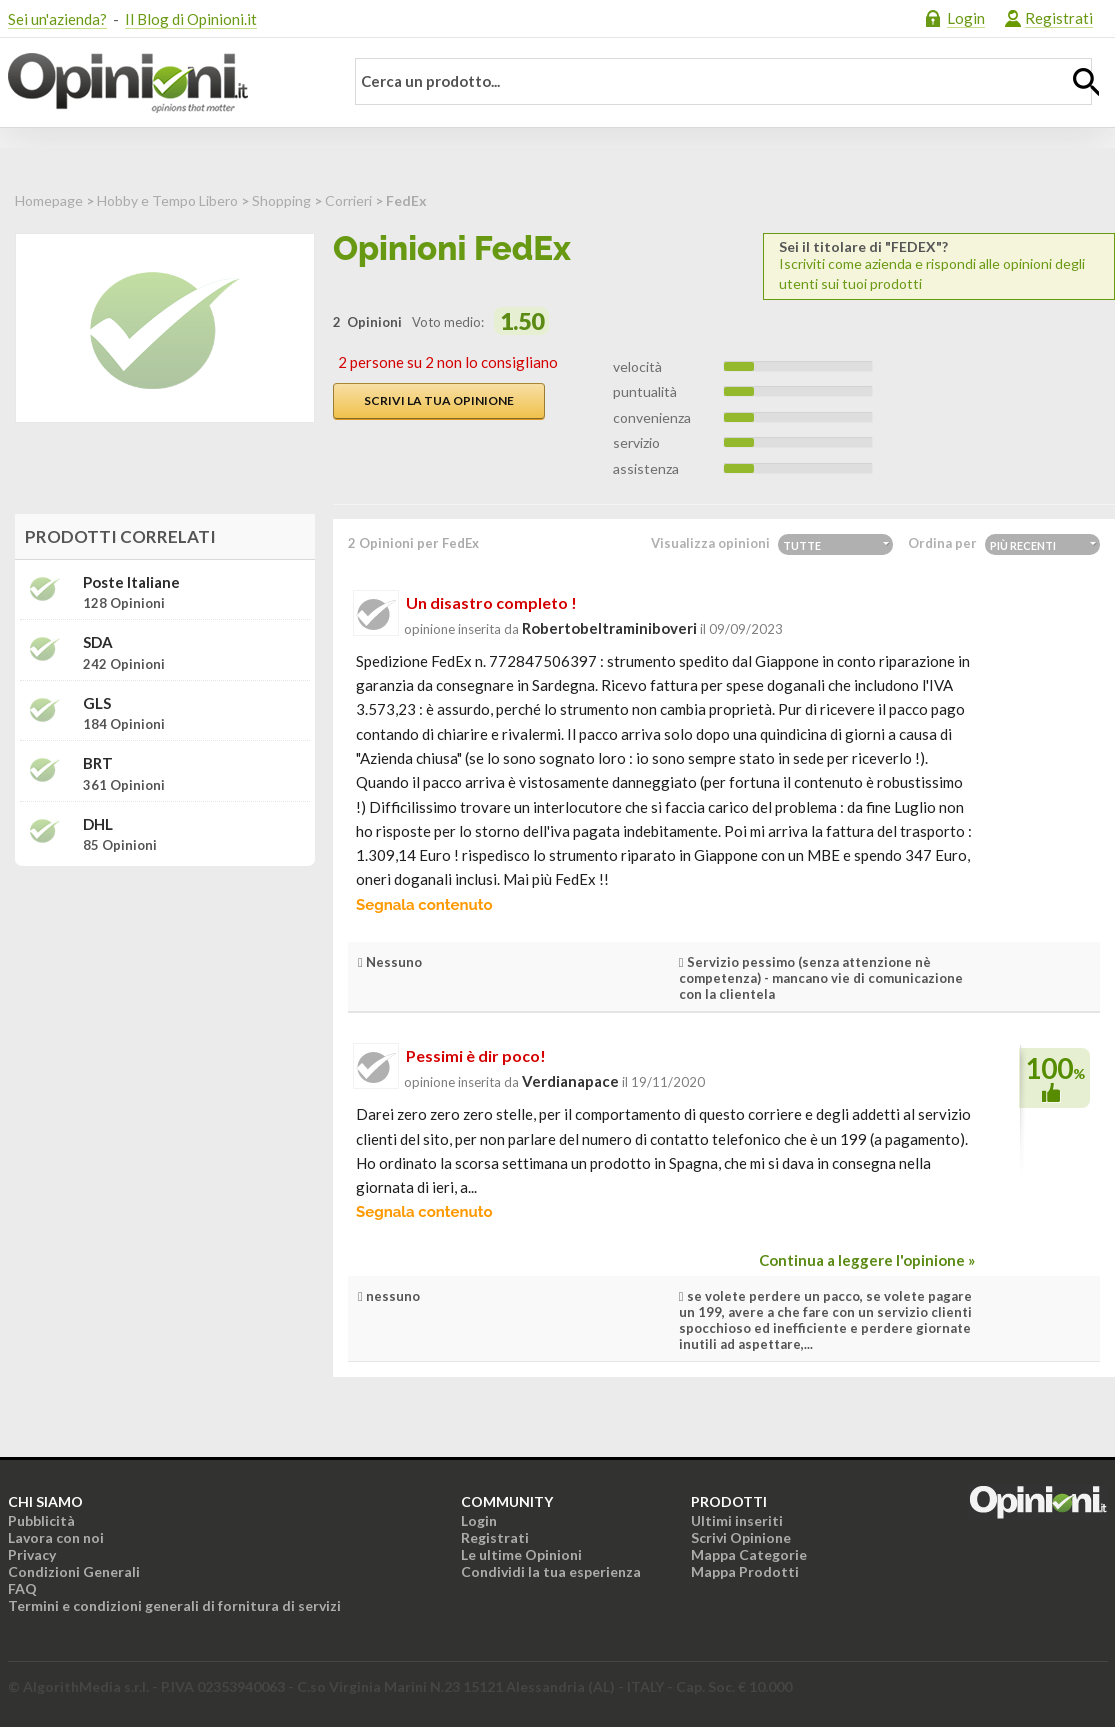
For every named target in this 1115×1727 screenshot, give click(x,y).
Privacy (32, 1554)
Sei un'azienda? (57, 19)
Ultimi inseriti (737, 1520)
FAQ (22, 1588)
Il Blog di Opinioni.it (191, 19)
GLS (97, 703)
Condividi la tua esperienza (551, 1571)
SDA (98, 642)
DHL (98, 824)
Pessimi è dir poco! (476, 1055)
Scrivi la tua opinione (439, 400)
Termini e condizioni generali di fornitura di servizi (174, 1605)
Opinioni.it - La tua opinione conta (163, 83)
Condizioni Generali (74, 1571)
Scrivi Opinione (741, 1537)
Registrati (1059, 18)
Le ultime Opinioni (521, 1554)
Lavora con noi (56, 1537)
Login (966, 18)
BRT (98, 763)
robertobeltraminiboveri (609, 628)
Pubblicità (41, 1520)
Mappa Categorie (749, 1554)
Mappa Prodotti (745, 1571)
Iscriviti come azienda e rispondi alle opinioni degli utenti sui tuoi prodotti (939, 265)
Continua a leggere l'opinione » (867, 1260)
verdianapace (570, 1081)
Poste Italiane (131, 582)
